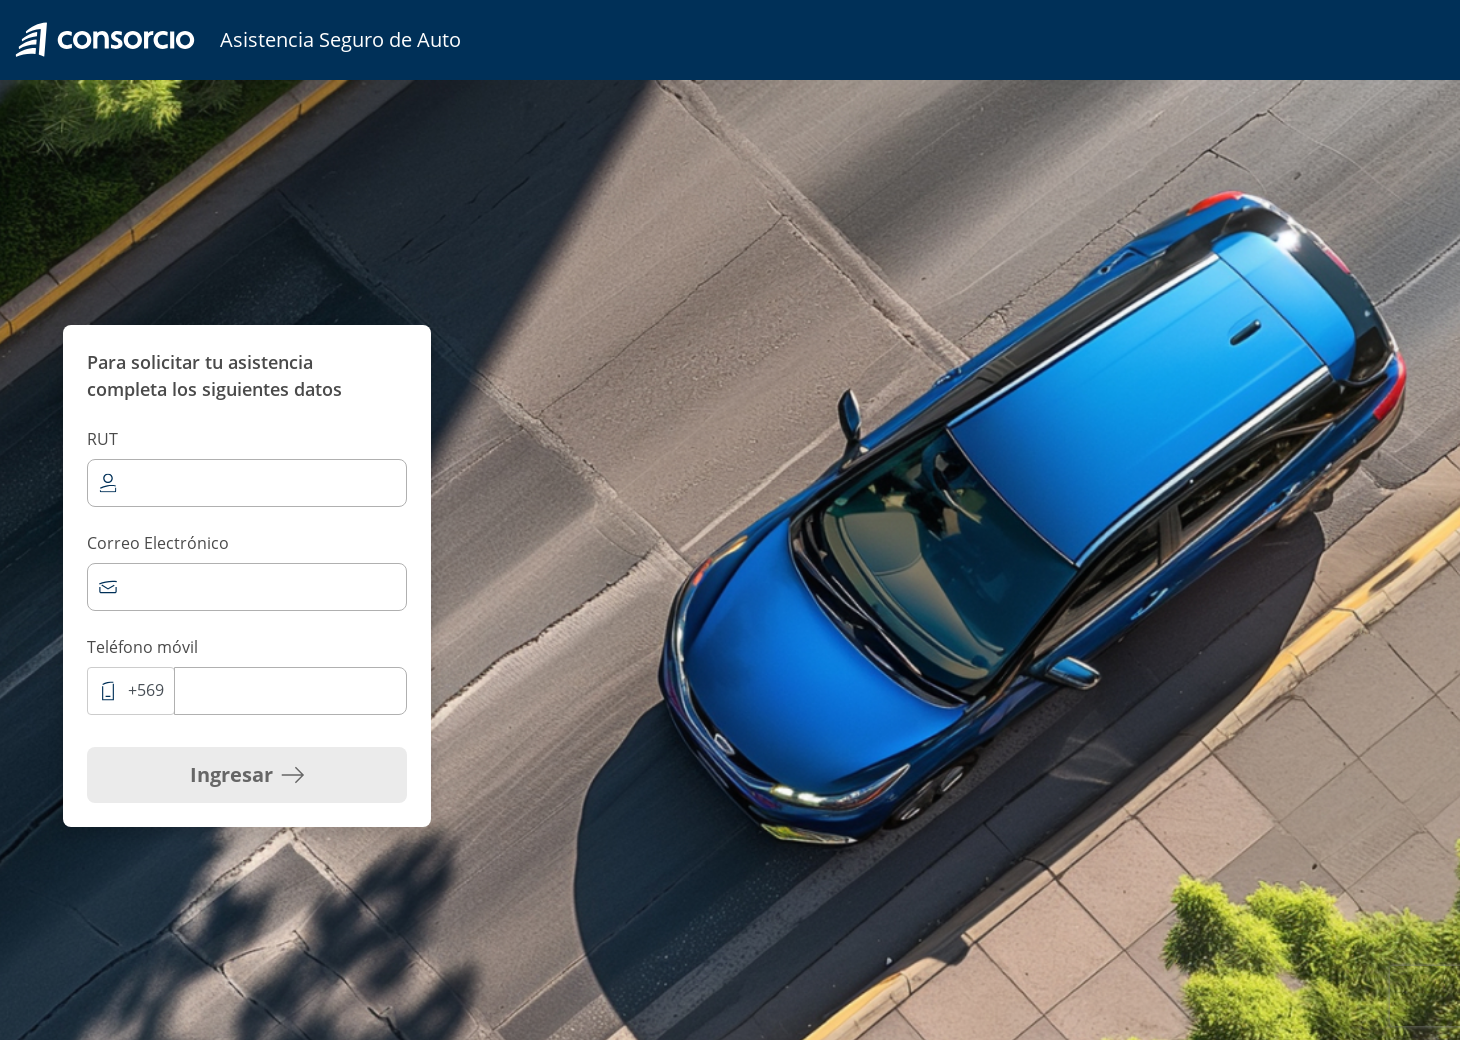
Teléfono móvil (142, 647)
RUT (102, 439)
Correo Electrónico (158, 543)
